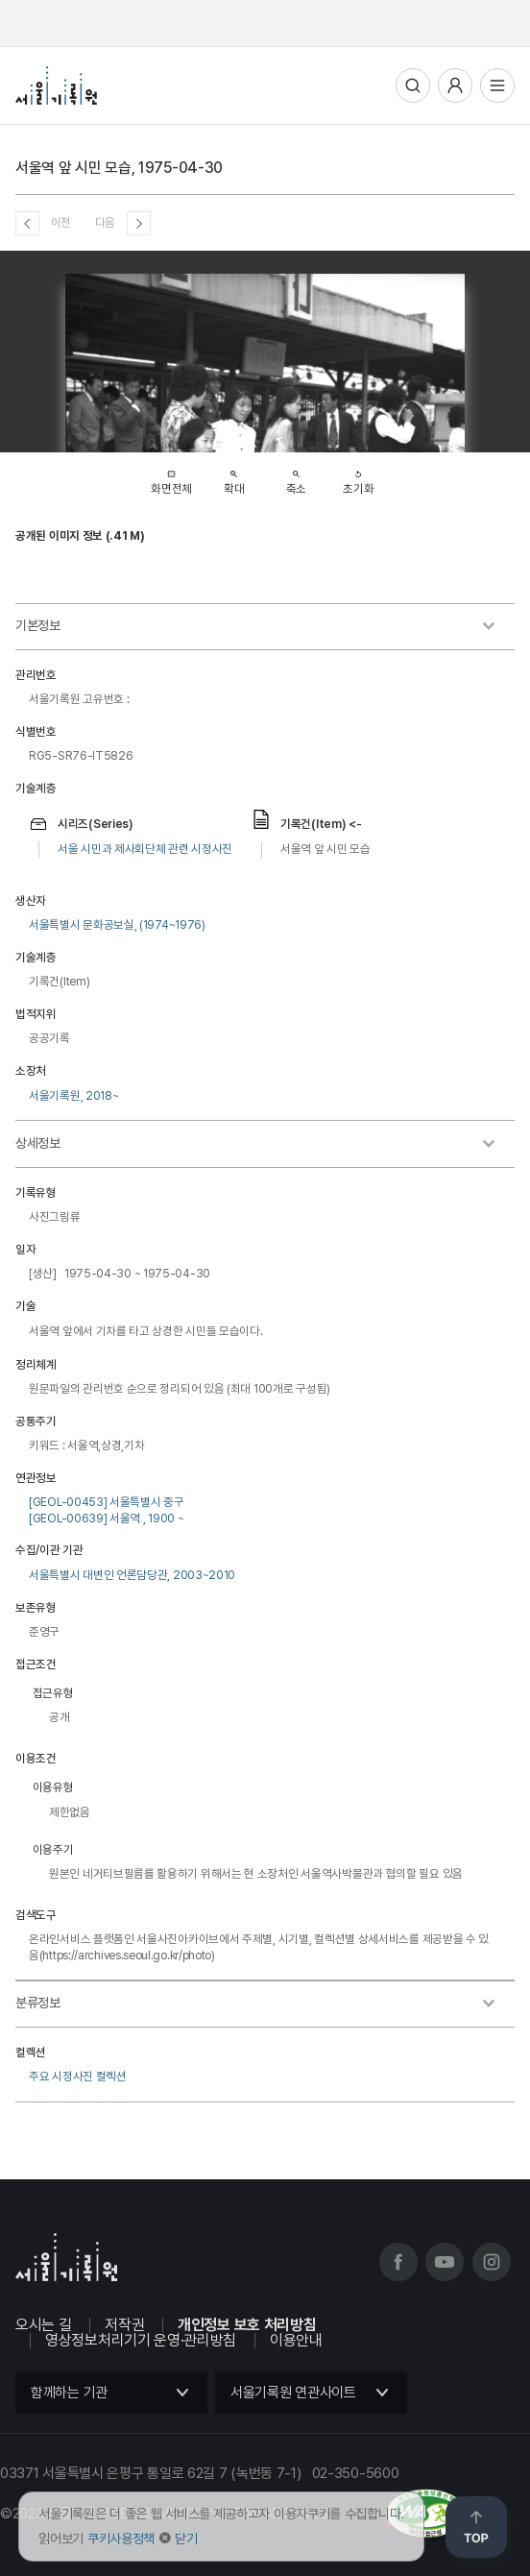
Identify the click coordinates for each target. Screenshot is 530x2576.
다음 (105, 222)
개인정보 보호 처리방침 (247, 2325)
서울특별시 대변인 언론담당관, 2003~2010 (132, 1574)
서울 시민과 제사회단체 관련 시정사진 (145, 848)
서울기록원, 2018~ (73, 1095)
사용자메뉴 (455, 85)
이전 (61, 222)
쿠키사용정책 (121, 2538)
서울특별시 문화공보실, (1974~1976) (117, 924)
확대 (234, 478)
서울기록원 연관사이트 (293, 2392)
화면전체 (171, 477)
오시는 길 (43, 2325)
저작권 (124, 2325)
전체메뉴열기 (497, 85)
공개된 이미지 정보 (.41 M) (80, 535)
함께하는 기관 (69, 2392)
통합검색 (413, 85)
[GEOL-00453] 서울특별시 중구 (106, 1502)
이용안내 (296, 2340)
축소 (296, 478)
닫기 (186, 2538)
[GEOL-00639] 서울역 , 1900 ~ (106, 1518)
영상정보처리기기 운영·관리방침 (140, 2340)
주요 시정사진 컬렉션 (78, 2076)
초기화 (358, 478)
